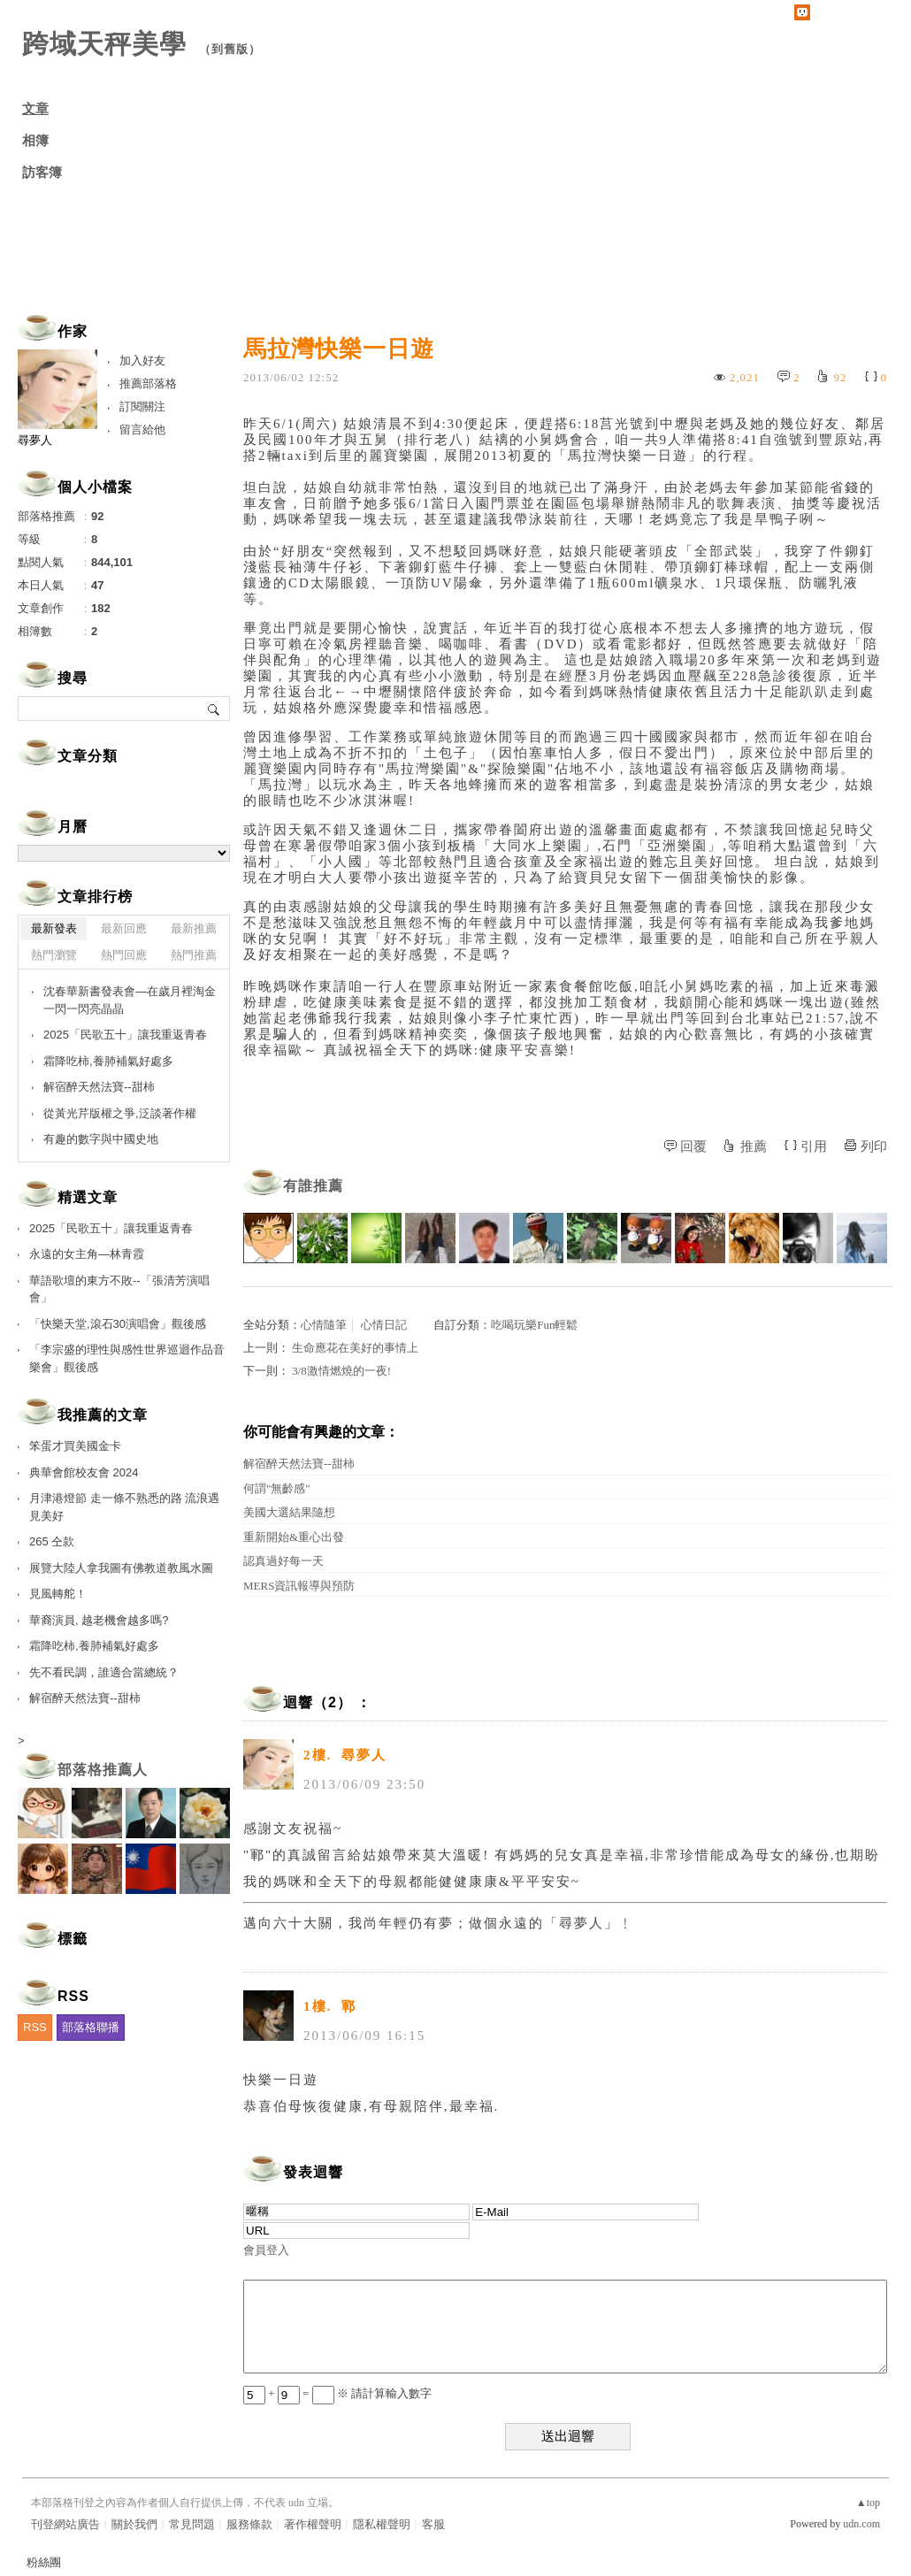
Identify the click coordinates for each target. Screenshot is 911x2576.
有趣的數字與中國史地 (100, 1139)
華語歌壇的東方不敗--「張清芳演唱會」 (119, 1289)
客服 (433, 2524)
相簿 (35, 141)
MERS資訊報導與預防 (299, 1585)
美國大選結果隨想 (289, 1512)
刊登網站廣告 (65, 2524)
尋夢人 (35, 440)
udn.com (861, 2524)
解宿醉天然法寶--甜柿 (299, 1463)
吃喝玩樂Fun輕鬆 (534, 1324)
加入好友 (142, 360)
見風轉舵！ (58, 1593)
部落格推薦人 (102, 1769)
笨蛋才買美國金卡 (75, 1446)
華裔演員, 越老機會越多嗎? (98, 1620)
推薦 (753, 1146)
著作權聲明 (312, 2524)
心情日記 (384, 1324)
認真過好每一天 (283, 1561)
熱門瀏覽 (54, 955)
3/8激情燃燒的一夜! (341, 1370)
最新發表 (54, 928)
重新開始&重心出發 (293, 1537)
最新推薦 (194, 928)
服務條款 (249, 2524)
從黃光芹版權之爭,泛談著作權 (119, 1113)
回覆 (693, 1146)
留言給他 (142, 429)
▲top (868, 2502)
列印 (874, 1146)
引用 (813, 1146)
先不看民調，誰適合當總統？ (104, 1672)
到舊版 (230, 49)
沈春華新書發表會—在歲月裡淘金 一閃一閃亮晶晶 (129, 1000)
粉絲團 (44, 2562)
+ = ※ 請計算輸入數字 (337, 2393)
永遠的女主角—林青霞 (86, 1254)
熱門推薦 (194, 955)
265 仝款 (51, 1541)
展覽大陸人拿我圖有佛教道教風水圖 (121, 1568)
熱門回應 (124, 955)
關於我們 (134, 2524)
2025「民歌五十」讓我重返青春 (125, 1034)
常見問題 (192, 2524)
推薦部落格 (148, 383)
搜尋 (214, 708)
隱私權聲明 (381, 2524)
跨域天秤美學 (104, 43)
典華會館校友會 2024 (84, 1472)
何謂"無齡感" (276, 1488)
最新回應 (124, 928)
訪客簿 (42, 172)
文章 (35, 109)
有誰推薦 (313, 1185)
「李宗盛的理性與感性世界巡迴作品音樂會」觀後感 (127, 1358)
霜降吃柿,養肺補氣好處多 (108, 1061)
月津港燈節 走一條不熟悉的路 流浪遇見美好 (124, 1506)
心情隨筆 (324, 1324)
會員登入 (266, 2250)
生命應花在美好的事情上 (355, 1347)
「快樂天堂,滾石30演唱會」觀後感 (117, 1323)
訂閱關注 (142, 406)
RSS (35, 2027)
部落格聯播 (90, 2027)
